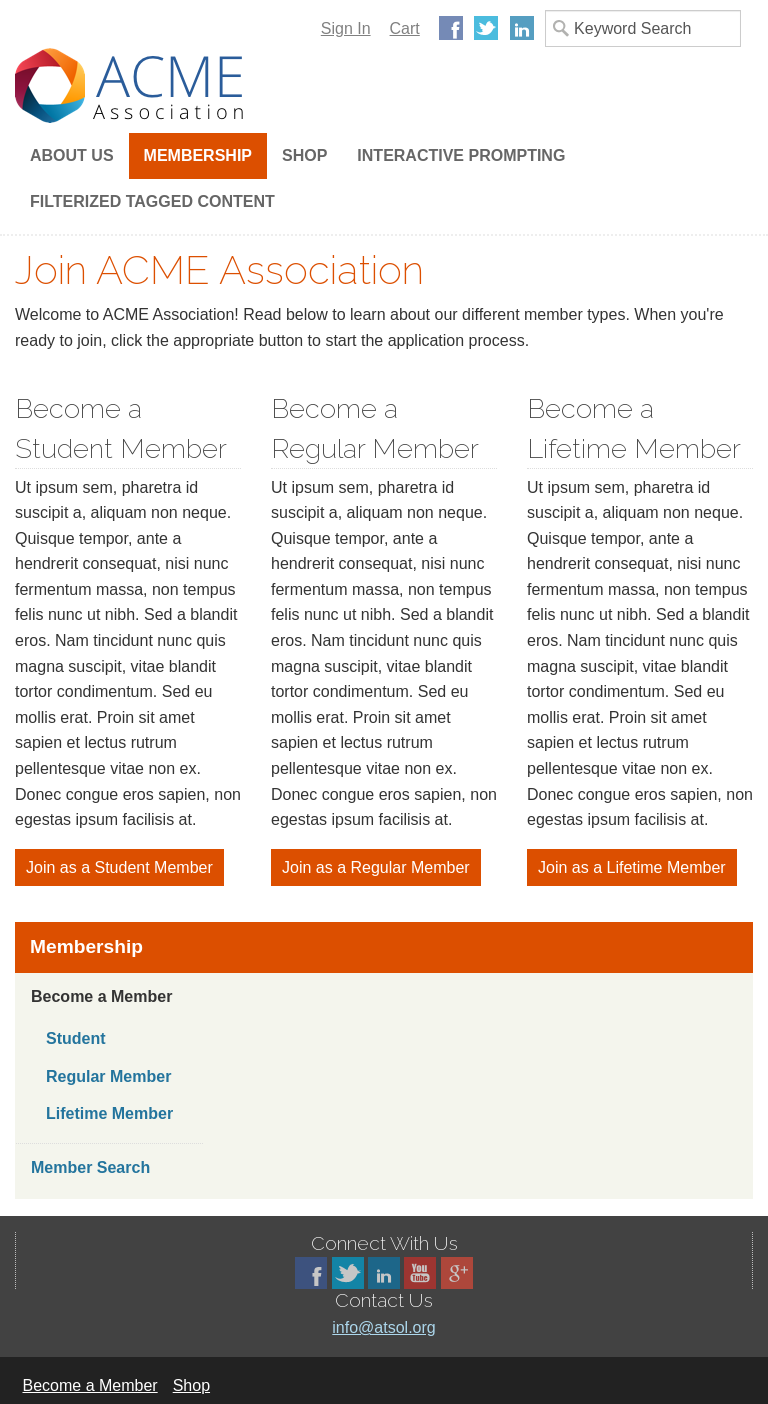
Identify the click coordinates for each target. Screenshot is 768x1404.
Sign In (346, 28)
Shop (304, 155)
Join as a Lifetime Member (632, 867)
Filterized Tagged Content (152, 201)
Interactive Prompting (461, 155)
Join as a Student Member (119, 867)
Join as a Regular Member (376, 867)
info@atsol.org (383, 1327)
